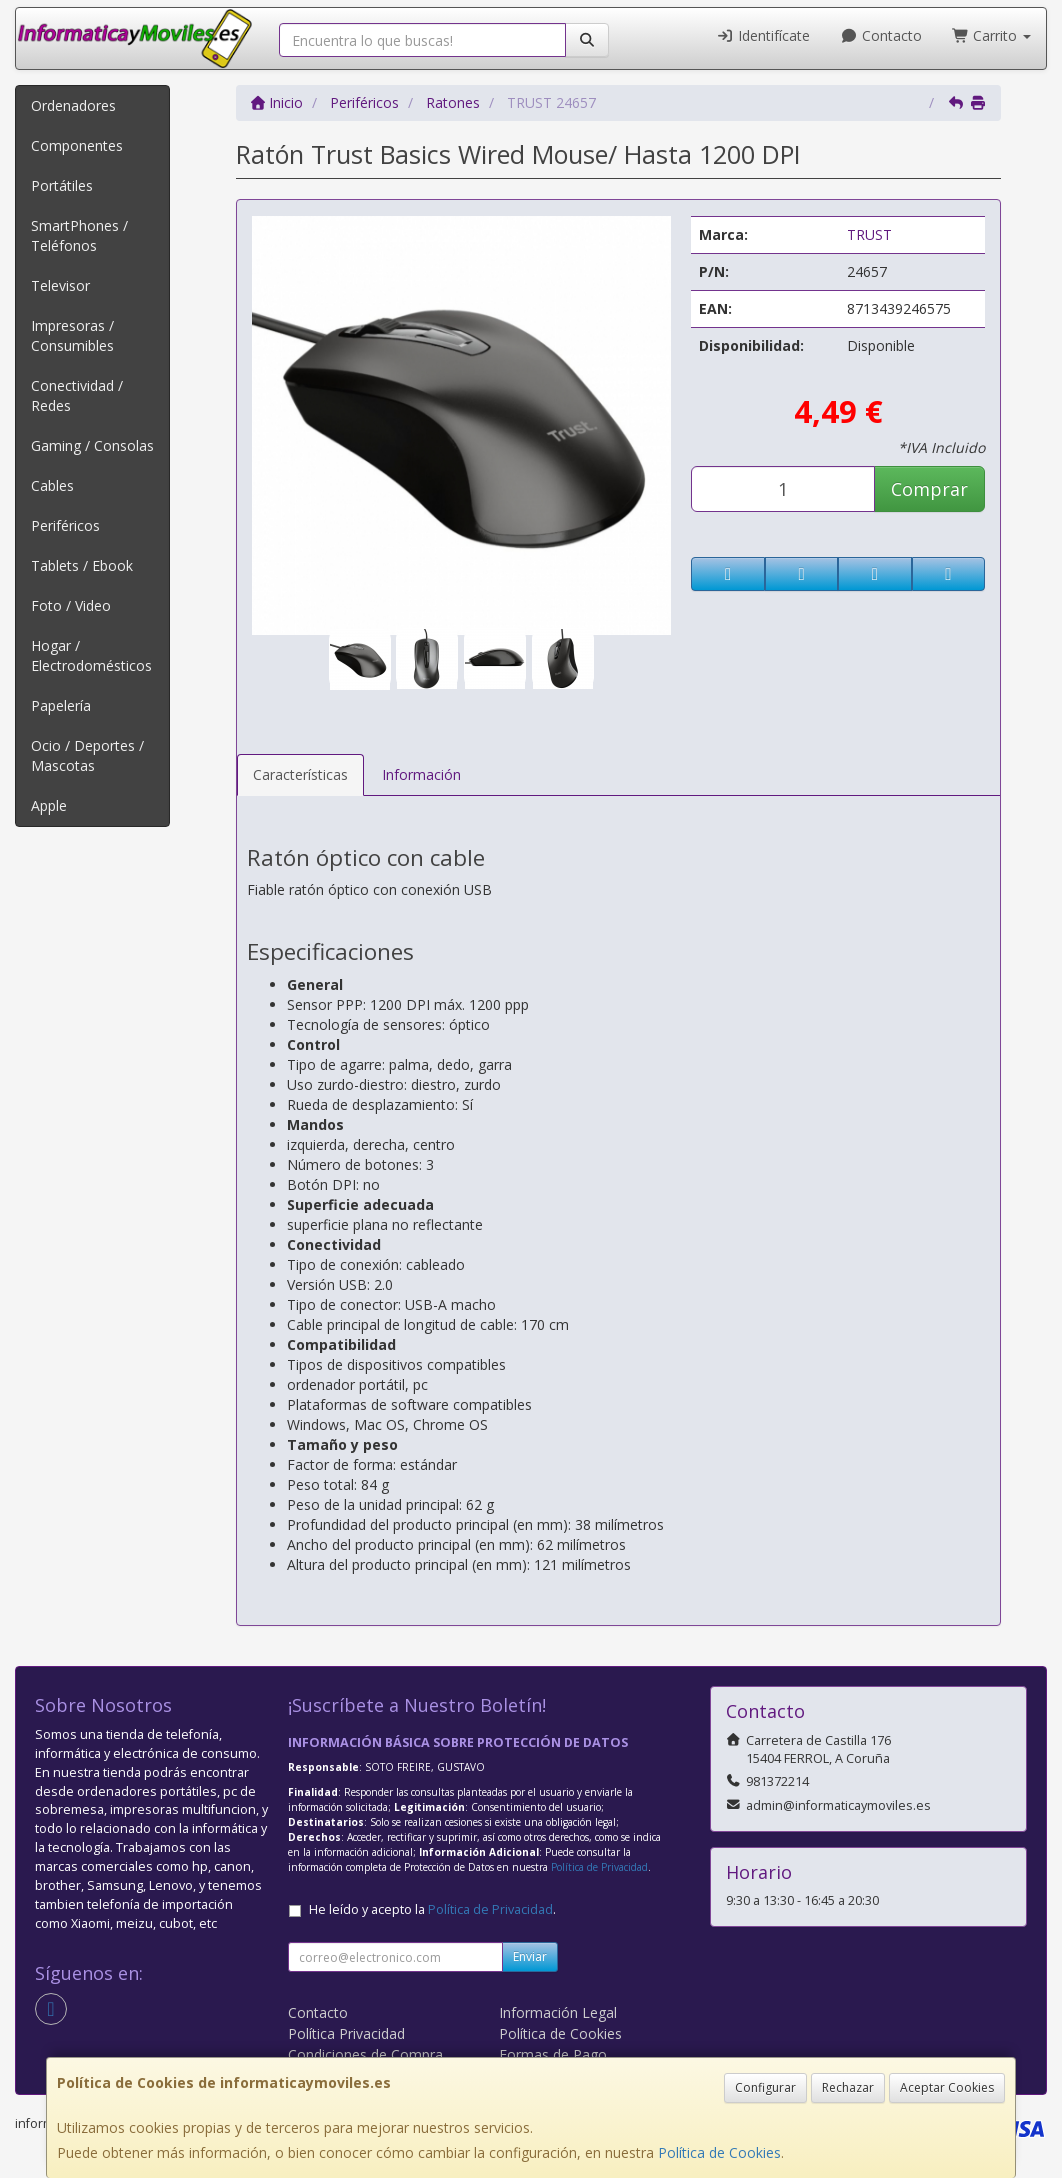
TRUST (869, 234)
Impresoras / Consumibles (72, 335)
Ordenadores (73, 105)
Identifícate (764, 35)
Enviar (530, 1956)
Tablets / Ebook (82, 565)
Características (300, 774)
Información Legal (558, 2012)
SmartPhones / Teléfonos (79, 235)
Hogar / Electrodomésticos (91, 655)
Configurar (765, 2087)
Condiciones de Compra (365, 2054)
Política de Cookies (719, 2152)
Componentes (77, 145)
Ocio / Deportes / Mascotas (87, 755)
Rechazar (848, 2087)
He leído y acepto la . (432, 1909)
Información (421, 774)
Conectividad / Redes (77, 395)
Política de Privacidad (599, 1867)
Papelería (61, 705)
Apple (49, 805)
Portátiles (62, 185)
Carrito (992, 35)
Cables (52, 485)
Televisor (60, 285)
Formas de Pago (553, 2054)
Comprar (929, 489)
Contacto (881, 35)
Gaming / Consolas (92, 445)
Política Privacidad (346, 2033)
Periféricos (65, 525)
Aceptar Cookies (947, 2087)
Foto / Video (71, 605)
